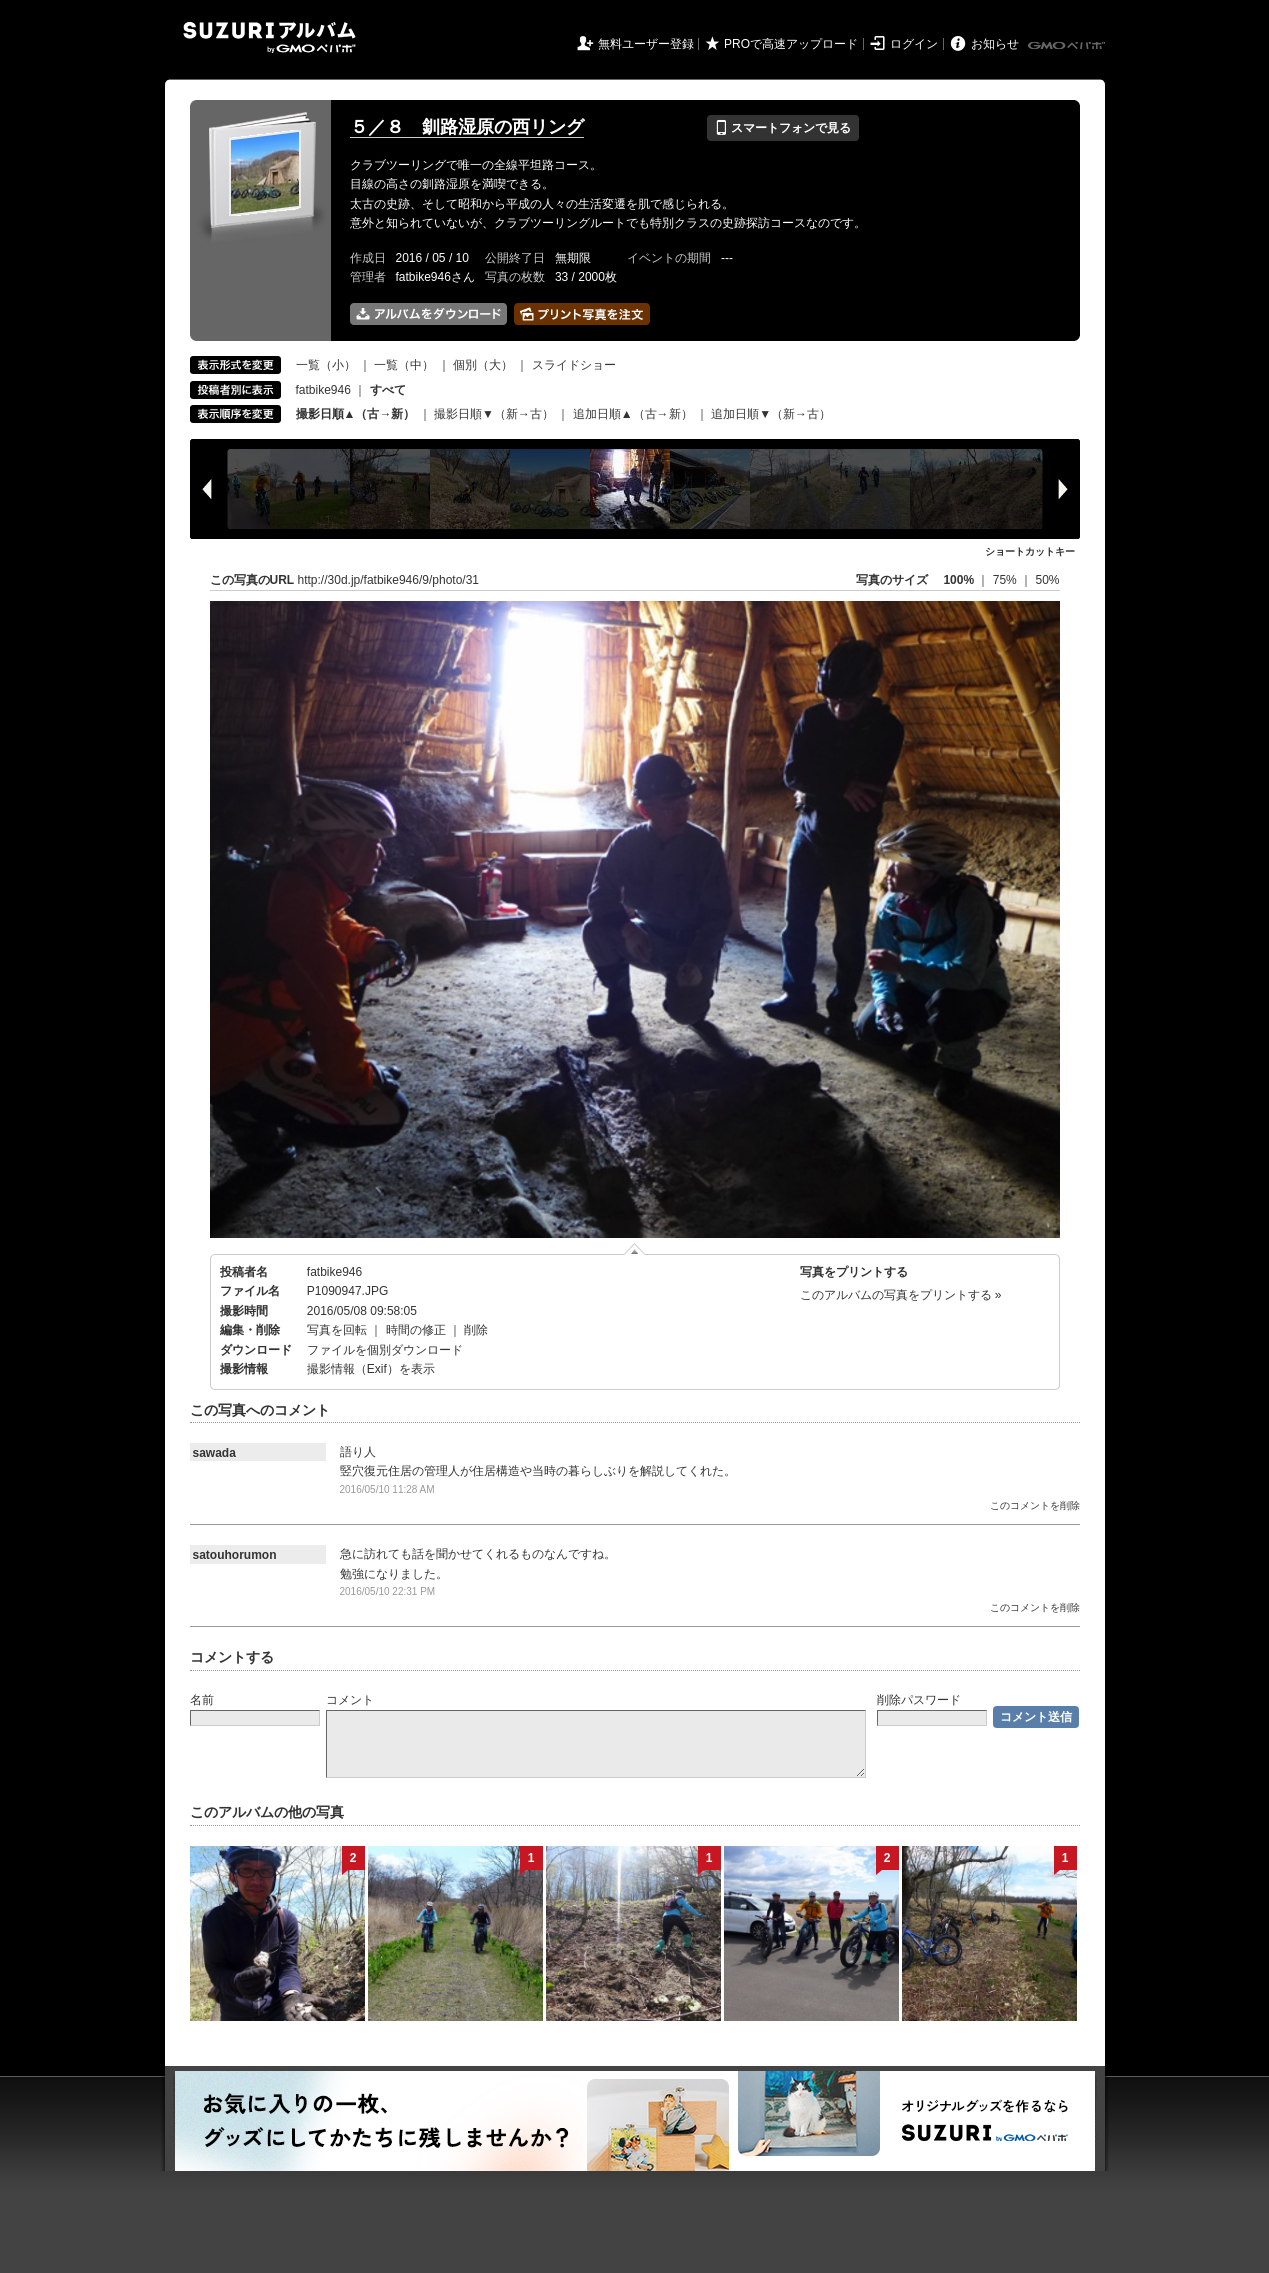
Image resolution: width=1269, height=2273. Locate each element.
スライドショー (574, 365)
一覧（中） (404, 365)
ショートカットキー (1030, 551)
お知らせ (995, 44)
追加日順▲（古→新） (633, 414)
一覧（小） (326, 365)
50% (1047, 580)
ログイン (914, 44)
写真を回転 (337, 1330)
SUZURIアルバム (269, 37)
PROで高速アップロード (791, 44)
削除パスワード (919, 1700)
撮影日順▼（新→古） (494, 414)
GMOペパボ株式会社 (1068, 46)
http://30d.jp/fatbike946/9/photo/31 (388, 580)
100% (958, 580)
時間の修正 (416, 1330)
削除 (476, 1330)
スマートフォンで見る (782, 128)
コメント (350, 1700)
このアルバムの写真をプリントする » (901, 1295)
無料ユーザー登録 (646, 44)
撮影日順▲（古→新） (356, 414)
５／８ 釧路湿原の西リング (467, 127)
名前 (202, 1700)
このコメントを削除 (1035, 1505)
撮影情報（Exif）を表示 (371, 1369)
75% (1006, 580)
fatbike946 (323, 390)
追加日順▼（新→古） (771, 414)
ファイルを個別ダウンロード (385, 1350)
